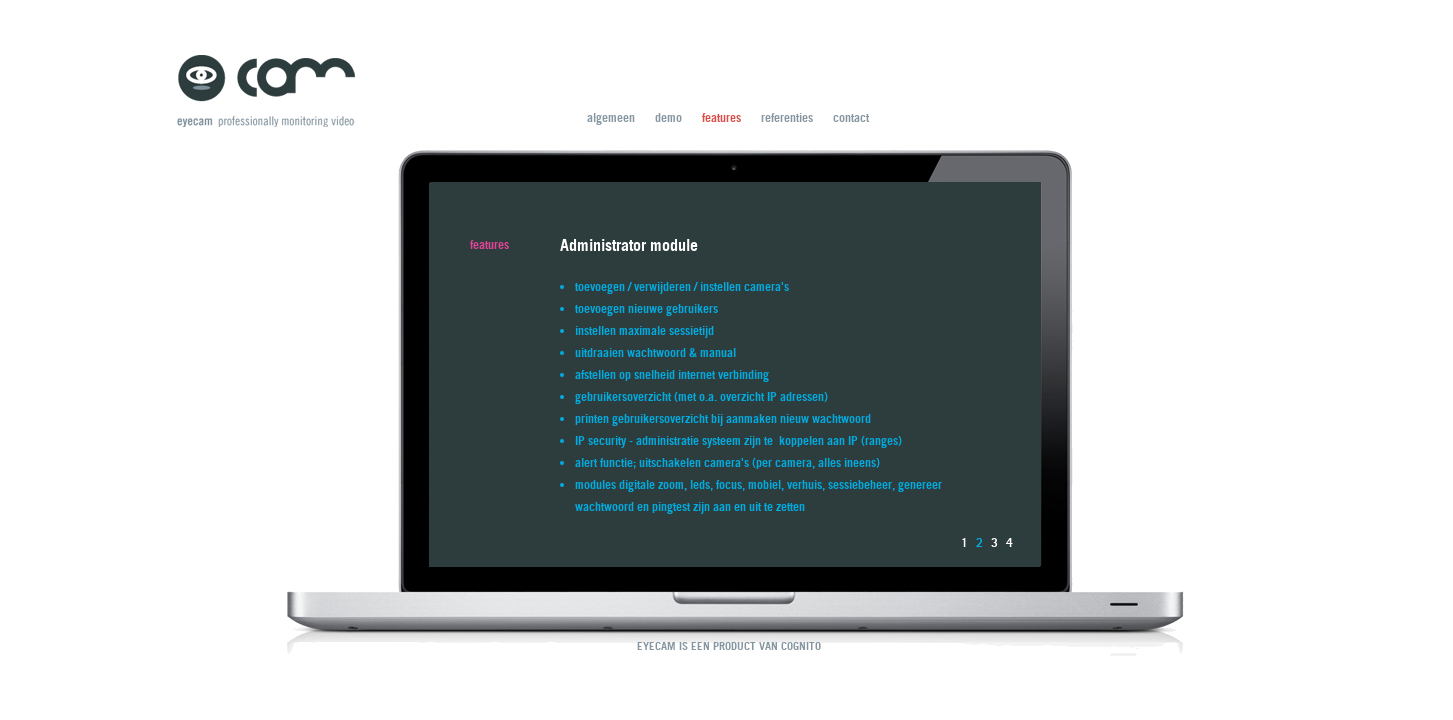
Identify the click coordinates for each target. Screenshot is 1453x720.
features (721, 117)
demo (668, 117)
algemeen (611, 117)
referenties (787, 117)
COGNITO (801, 646)
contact (851, 117)
